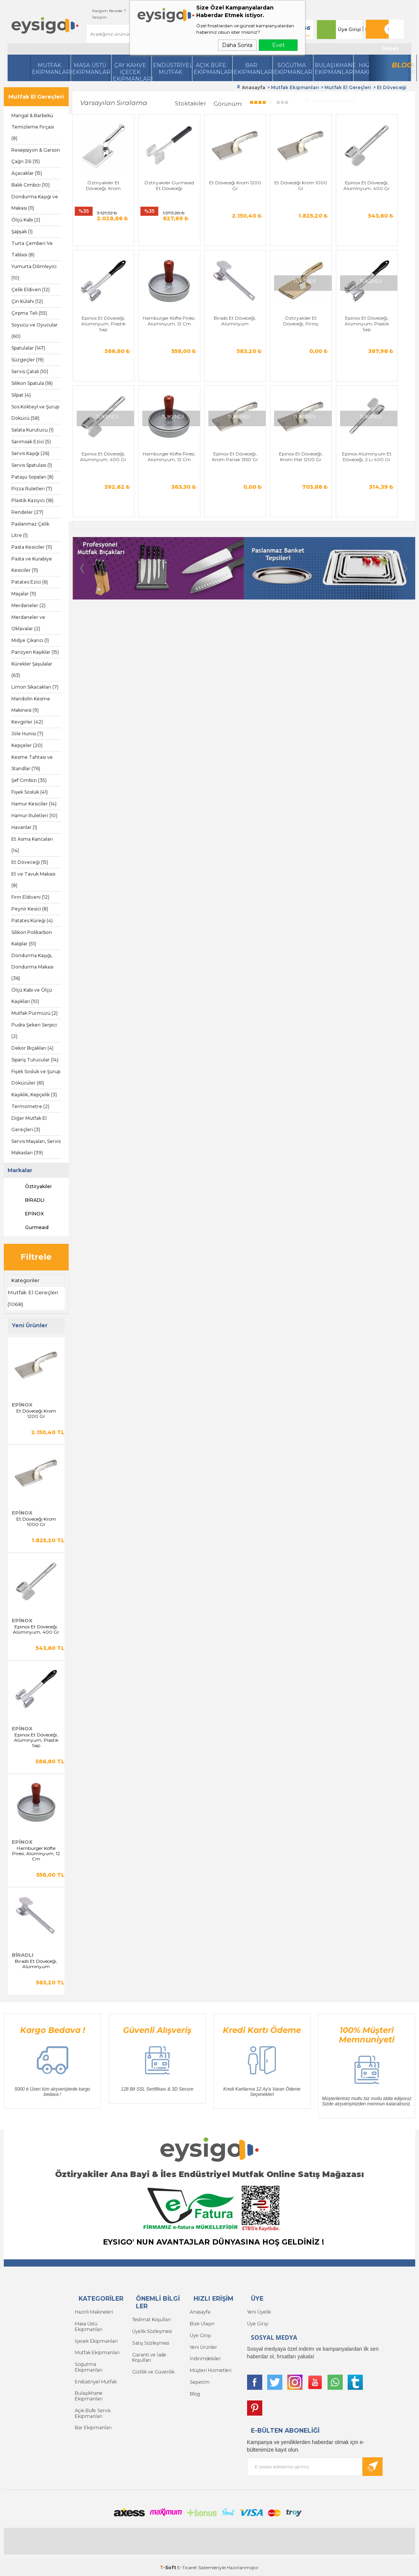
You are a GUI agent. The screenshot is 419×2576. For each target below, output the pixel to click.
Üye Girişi (346, 29)
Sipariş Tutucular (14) (34, 1060)
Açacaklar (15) (26, 173)
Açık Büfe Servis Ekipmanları (92, 2404)
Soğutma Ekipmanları (292, 68)
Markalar (20, 1170)
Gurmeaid (30, 1227)
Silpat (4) (21, 395)
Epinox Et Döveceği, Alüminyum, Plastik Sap (36, 1740)
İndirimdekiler (205, 2357)
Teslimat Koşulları (151, 2319)
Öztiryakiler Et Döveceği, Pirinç (215, 313)
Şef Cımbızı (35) (29, 780)
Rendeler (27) (27, 512)
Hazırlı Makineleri (93, 2311)
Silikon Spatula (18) (32, 383)
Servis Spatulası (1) (31, 465)
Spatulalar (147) (28, 348)
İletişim (92, 17)
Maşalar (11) (23, 594)
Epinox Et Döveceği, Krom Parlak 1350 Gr (99, 453)
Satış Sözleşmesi (150, 2342)
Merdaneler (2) (28, 605)
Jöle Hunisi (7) (27, 733)
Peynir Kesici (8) (29, 909)
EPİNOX (27, 1214)
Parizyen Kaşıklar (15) (35, 652)
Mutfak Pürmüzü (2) (34, 1013)
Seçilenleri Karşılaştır (330, 100)
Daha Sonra (237, 45)
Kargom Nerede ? (101, 10)
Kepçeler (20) (27, 745)
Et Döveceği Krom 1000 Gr (36, 1521)
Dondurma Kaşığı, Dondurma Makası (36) (32, 967)
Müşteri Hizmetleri (210, 2368)
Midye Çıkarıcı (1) (30, 640)
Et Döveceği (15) (29, 862)
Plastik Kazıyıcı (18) (32, 500)
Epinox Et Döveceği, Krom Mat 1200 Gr (157, 451)
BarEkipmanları (252, 68)
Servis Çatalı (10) (29, 371)
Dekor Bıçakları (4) (32, 1048)
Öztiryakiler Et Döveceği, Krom (99, 176)
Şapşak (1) (22, 231)
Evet (278, 45)
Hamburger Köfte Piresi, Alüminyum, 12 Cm (36, 1853)
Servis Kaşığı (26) (30, 453)
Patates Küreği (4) (32, 920)
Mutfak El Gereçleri (36, 96)
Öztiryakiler (31, 1186)
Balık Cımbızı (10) (30, 185)
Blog (400, 65)
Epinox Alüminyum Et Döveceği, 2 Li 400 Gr (215, 453)
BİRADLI (27, 1200)
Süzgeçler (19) (27, 360)
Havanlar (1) (24, 827)
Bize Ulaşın (202, 2323)
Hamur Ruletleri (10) (34, 815)
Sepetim (199, 2380)
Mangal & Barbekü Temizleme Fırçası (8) (32, 127)
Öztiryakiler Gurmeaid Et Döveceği (157, 179)
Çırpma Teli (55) (29, 313)
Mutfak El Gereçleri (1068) (33, 1298)
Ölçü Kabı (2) (25, 220)
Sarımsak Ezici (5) (31, 441)
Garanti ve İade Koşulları (148, 2355)
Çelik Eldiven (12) (30, 289)
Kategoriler (25, 1280)
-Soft (168, 2566)
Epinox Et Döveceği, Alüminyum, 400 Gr (36, 1629)
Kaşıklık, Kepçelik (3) (34, 1094)
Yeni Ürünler (203, 2345)
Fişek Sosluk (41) (29, 792)
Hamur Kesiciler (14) (34, 804)
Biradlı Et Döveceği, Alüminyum (36, 1963)
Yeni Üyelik (258, 2311)
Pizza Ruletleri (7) (31, 488)
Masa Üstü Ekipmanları (90, 68)
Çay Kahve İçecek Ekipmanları (131, 71)
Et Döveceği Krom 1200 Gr (36, 1413)
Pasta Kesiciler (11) (31, 547)
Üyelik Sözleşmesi (151, 2330)
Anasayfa (200, 2311)
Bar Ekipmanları (93, 2418)
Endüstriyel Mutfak (171, 68)
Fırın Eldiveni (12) (30, 897)
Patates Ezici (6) (29, 582)
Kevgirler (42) (27, 722)
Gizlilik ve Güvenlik (153, 2370)
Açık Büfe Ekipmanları (212, 68)
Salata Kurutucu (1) (32, 430)
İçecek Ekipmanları (96, 2339)
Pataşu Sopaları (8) (32, 477)
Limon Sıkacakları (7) (34, 687)
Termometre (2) (30, 1106)
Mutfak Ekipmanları (50, 68)
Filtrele (36, 1257)
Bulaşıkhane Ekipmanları (333, 68)
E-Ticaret (187, 2566)
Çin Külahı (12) (27, 301)
